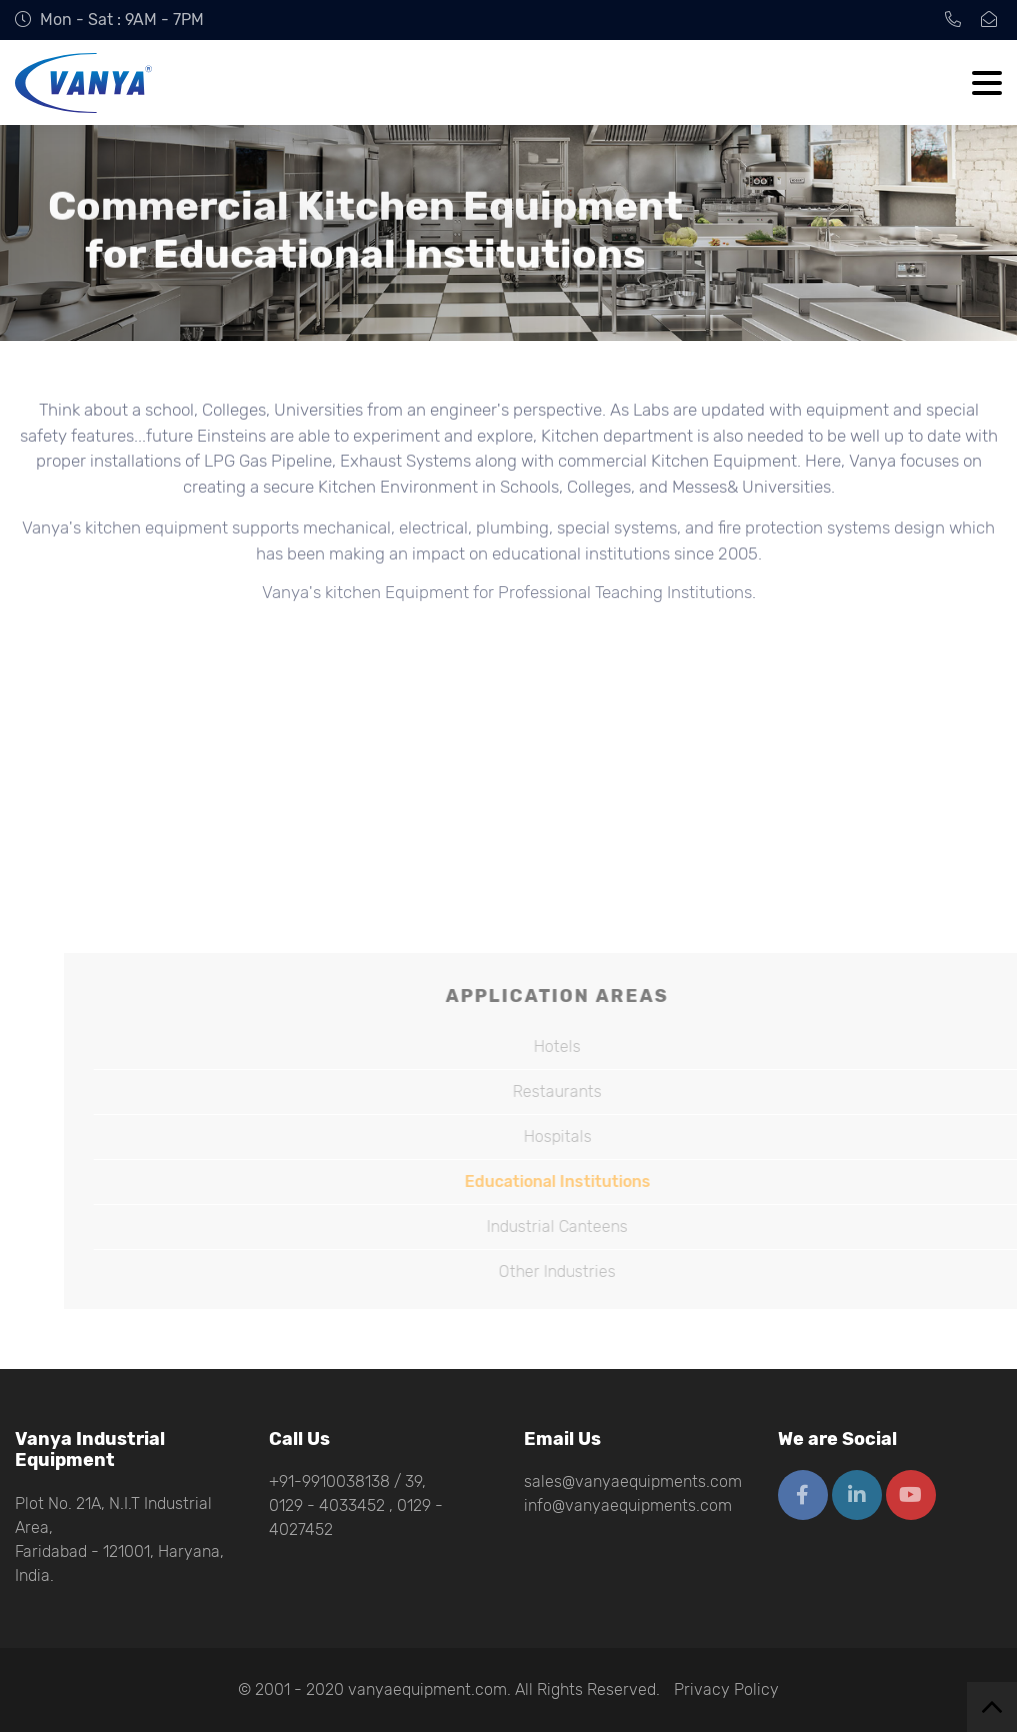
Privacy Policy (726, 1689)
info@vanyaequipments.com (628, 1505)
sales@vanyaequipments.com (633, 1481)
